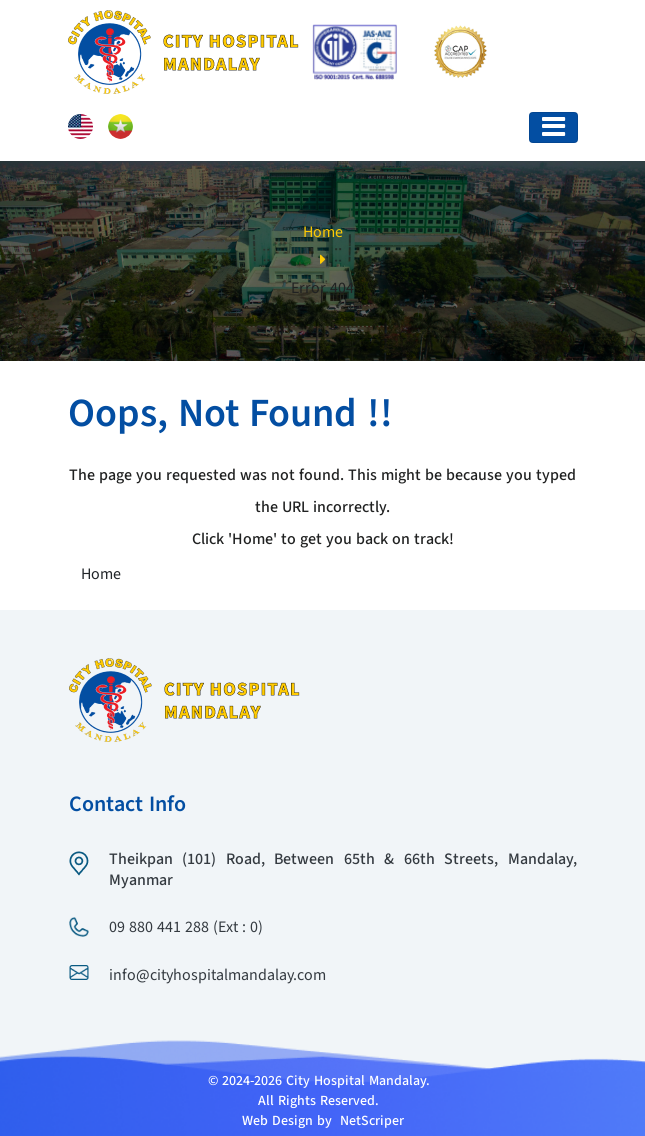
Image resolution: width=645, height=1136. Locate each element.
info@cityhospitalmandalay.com (217, 976)
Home (323, 233)
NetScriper (372, 1121)
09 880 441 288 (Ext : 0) (186, 928)
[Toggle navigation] (553, 127)
